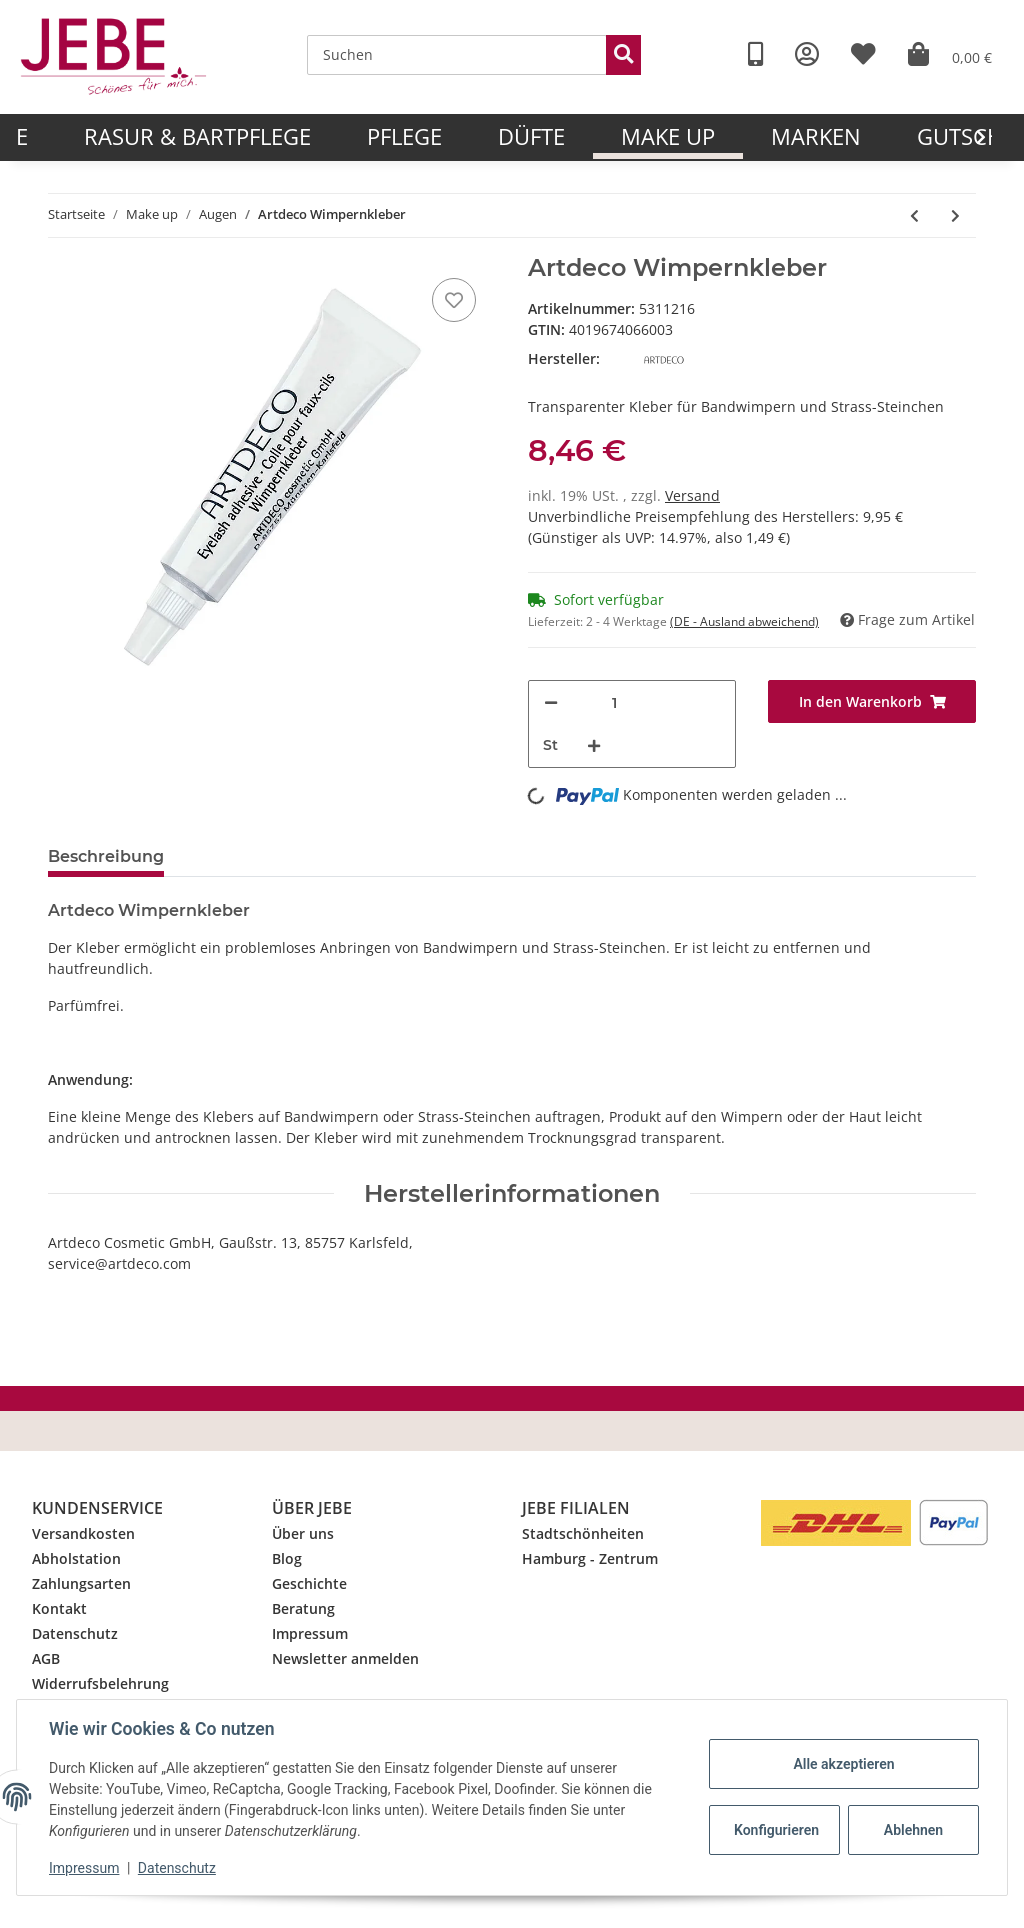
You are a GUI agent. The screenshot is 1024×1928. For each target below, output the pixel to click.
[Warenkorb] (950, 54)
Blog (287, 1558)
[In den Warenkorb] (872, 701)
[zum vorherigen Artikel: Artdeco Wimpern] (914, 215)
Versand (692, 495)
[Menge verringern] (551, 702)
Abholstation (76, 1558)
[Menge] (614, 702)
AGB (46, 1658)
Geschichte (309, 1583)
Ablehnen (913, 1830)
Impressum (310, 1633)
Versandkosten (83, 1533)
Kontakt (59, 1608)
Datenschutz (75, 1633)
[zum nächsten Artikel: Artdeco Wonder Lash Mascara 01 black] (955, 215)
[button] (807, 54)
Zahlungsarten (81, 1583)
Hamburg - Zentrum (590, 1558)
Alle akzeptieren (843, 1764)
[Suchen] (457, 55)
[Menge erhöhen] (594, 745)
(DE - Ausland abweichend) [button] (744, 621)
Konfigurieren (776, 1830)
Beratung (303, 1608)
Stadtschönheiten (583, 1533)
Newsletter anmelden (345, 1658)
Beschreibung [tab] (106, 856)
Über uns (303, 1533)
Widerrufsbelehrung (100, 1683)
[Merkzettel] (454, 300)
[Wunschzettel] (863, 54)
